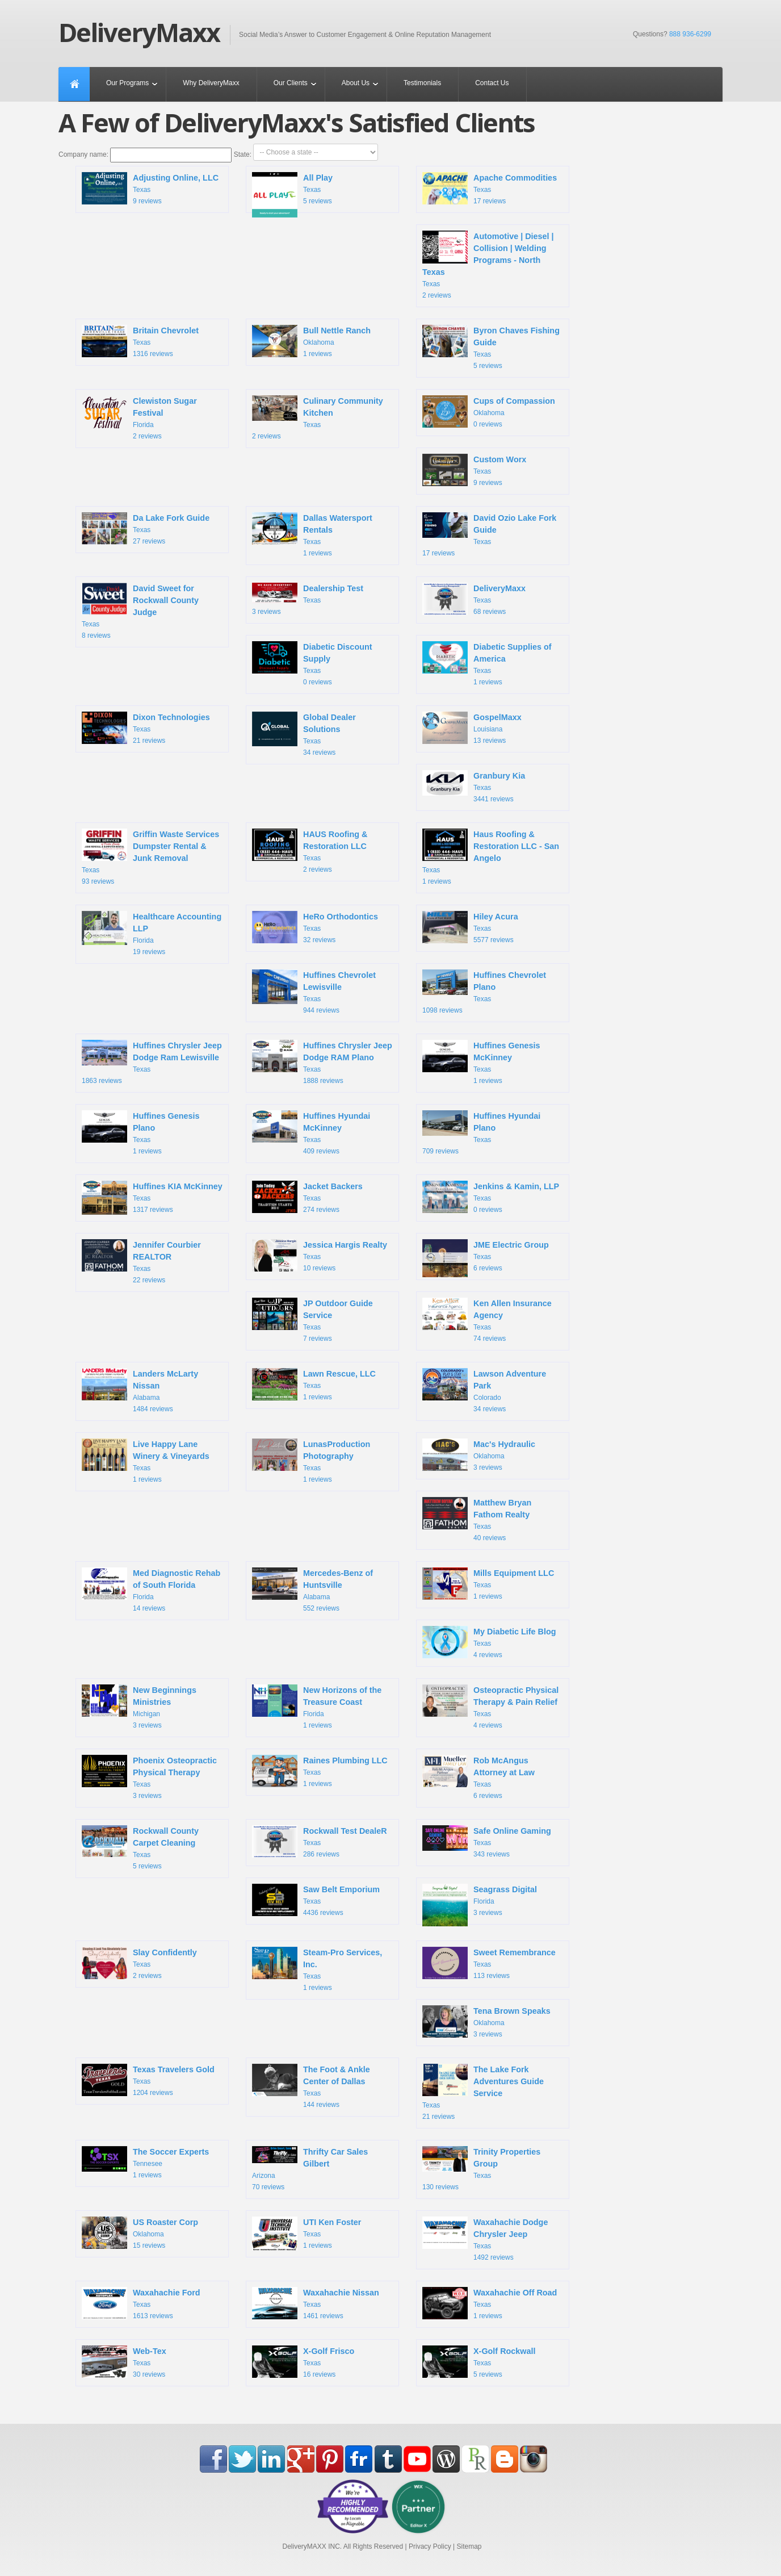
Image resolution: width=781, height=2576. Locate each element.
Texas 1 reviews (312, 534)
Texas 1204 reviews (148, 2081)
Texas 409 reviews (311, 1132)
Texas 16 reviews (303, 2363)
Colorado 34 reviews (484, 1390)
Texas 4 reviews (489, 1643)
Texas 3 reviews (307, 599)
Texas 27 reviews (145, 529)
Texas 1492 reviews (485, 2239)
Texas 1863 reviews (152, 1062)
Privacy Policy (430, 2546)
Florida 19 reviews (151, 933)
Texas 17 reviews (489, 189)
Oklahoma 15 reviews (140, 2234)
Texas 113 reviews (489, 1964)
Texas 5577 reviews (470, 928)
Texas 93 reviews (150, 857)
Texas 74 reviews (487, 1320)
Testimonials (422, 83)
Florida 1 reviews (316, 1706)
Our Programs (127, 83)
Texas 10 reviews (319, 1256)
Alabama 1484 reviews (140, 1390)
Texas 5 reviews (292, 192)
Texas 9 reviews (150, 189)
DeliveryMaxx (139, 32)
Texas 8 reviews (140, 611)
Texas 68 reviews (474, 600)
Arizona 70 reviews (310, 2168)
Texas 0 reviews (312, 663)
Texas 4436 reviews (316, 1901)
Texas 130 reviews (481, 2168)
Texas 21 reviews (146, 729)
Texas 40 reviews (476, 1519)
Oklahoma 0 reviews (488, 412)
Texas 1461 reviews (315, 2304)
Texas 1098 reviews (484, 991)
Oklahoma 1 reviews (311, 342)
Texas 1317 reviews (152, 1199)
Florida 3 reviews (479, 1904)
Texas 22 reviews (141, 1261)
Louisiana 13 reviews (472, 729)
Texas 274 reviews (307, 1198)
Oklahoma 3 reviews (478, 1456)
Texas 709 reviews (481, 1132)
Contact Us (492, 83)
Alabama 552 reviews (312, 1589)
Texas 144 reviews (311, 2086)
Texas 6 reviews (485, 1259)
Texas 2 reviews (488, 265)
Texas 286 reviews (319, 1842)
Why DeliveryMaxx (211, 83)
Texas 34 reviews (304, 734)
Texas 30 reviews (124, 2363)
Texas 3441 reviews (473, 786)
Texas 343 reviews (486, 1841)
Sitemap (468, 2546)
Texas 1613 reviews (141, 2304)
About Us (355, 83)
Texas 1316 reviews (140, 342)
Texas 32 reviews (315, 928)
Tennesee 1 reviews (145, 2162)
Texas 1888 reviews (322, 1062)
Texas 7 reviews (312, 1320)
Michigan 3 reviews (139, 1706)
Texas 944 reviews (314, 991)
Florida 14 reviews (151, 1589)
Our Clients (291, 83)
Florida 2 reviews (139, 417)
